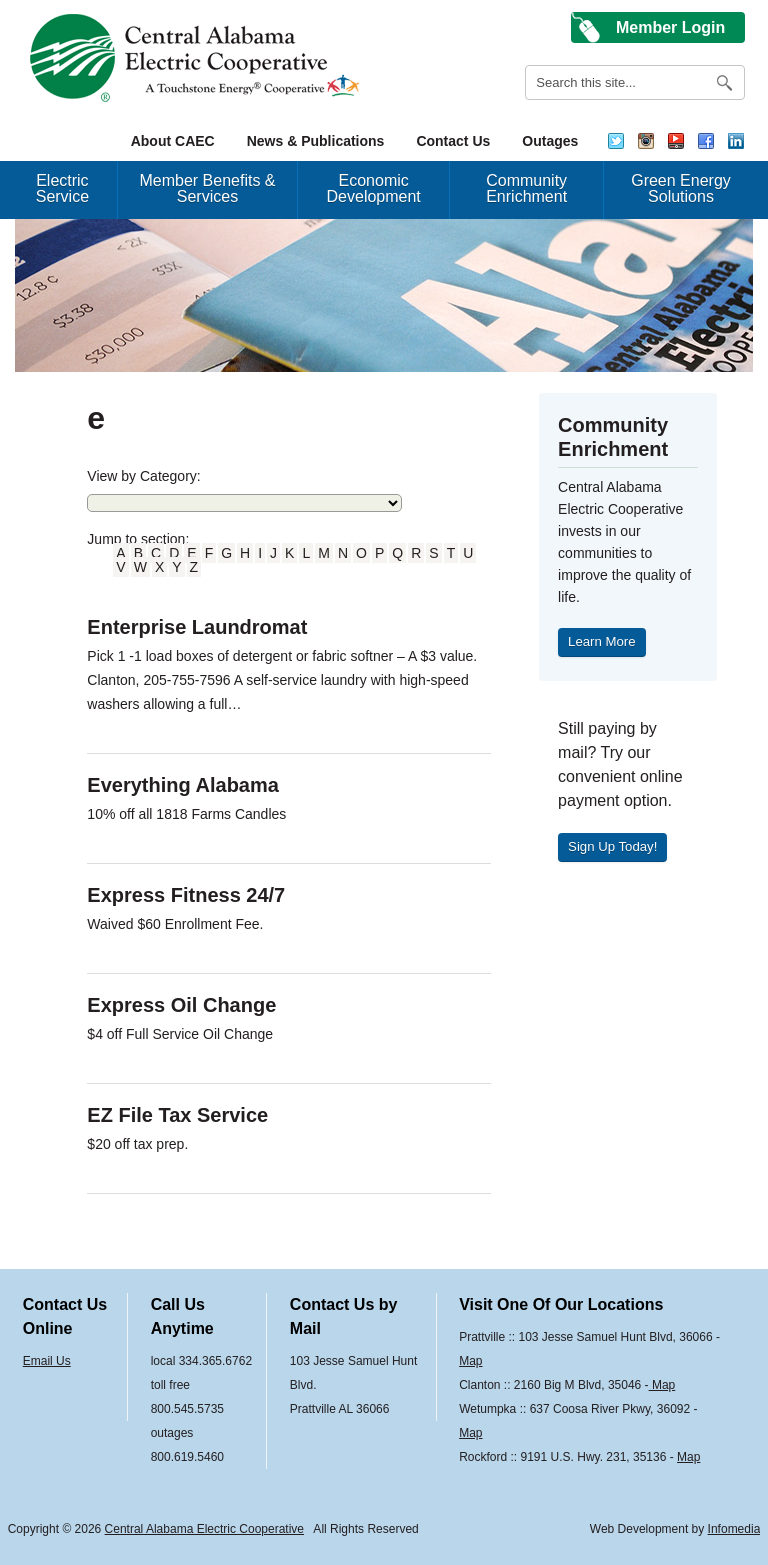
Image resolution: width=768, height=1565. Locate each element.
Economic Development (374, 188)
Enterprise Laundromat (197, 627)
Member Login (670, 27)
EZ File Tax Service (177, 1115)
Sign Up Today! (612, 846)
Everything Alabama (183, 785)
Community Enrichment (526, 188)
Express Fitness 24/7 (186, 895)
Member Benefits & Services (207, 188)
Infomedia (734, 1529)
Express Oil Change (181, 1005)
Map (470, 1361)
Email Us (47, 1361)
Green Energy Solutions (681, 188)
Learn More (601, 641)
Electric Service (62, 188)
